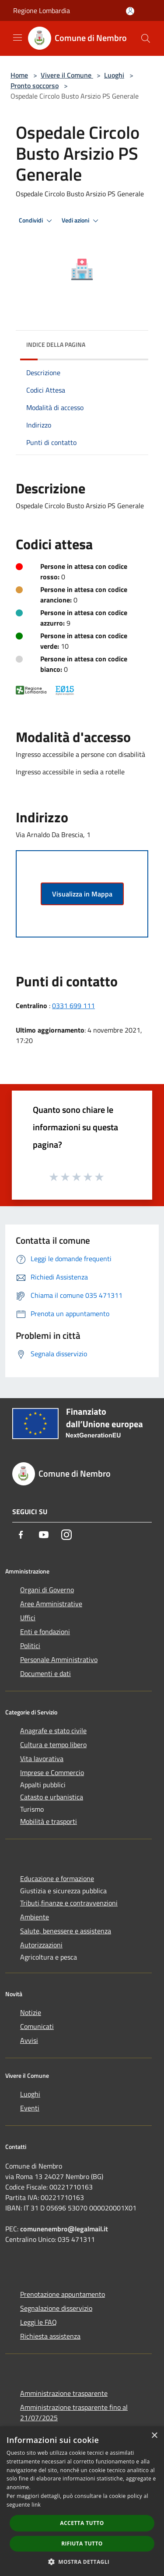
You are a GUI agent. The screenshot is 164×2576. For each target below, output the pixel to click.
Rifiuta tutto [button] (82, 2543)
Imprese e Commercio (52, 1772)
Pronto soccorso (34, 85)
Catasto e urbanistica (51, 1797)
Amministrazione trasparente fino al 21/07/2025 (74, 2412)
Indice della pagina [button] (55, 344)
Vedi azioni (81, 221)
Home (19, 75)
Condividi (37, 221)
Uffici (27, 1617)
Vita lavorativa (41, 1758)
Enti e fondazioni (45, 1631)
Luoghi (114, 75)
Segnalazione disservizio (56, 2308)
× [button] (154, 2435)
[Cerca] (145, 38)
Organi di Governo (47, 1589)
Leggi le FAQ (38, 2322)
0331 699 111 (73, 1005)
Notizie (30, 2012)
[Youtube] (43, 1534)
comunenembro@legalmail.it (64, 2229)
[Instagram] (66, 1534)
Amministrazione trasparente (64, 2393)
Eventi (29, 2108)
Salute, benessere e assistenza (65, 1931)
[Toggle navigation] (17, 37)
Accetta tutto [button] (82, 2523)
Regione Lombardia (41, 10)
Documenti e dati (45, 1673)
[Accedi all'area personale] (130, 11)
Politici (30, 1645)
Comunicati (37, 2026)
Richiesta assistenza (50, 2336)
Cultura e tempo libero (53, 1744)
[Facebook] (21, 1534)
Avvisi (29, 2040)
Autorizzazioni (41, 1945)
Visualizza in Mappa (82, 894)
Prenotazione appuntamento (62, 2294)
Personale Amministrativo (59, 1659)
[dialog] (82, 2501)
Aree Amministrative (51, 1603)
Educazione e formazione (57, 1878)
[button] (82, 2561)
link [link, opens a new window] (36, 2504)
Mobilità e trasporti (48, 1821)
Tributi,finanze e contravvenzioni (69, 1903)
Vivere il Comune (67, 75)
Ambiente (34, 1917)
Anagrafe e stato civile (53, 1730)
